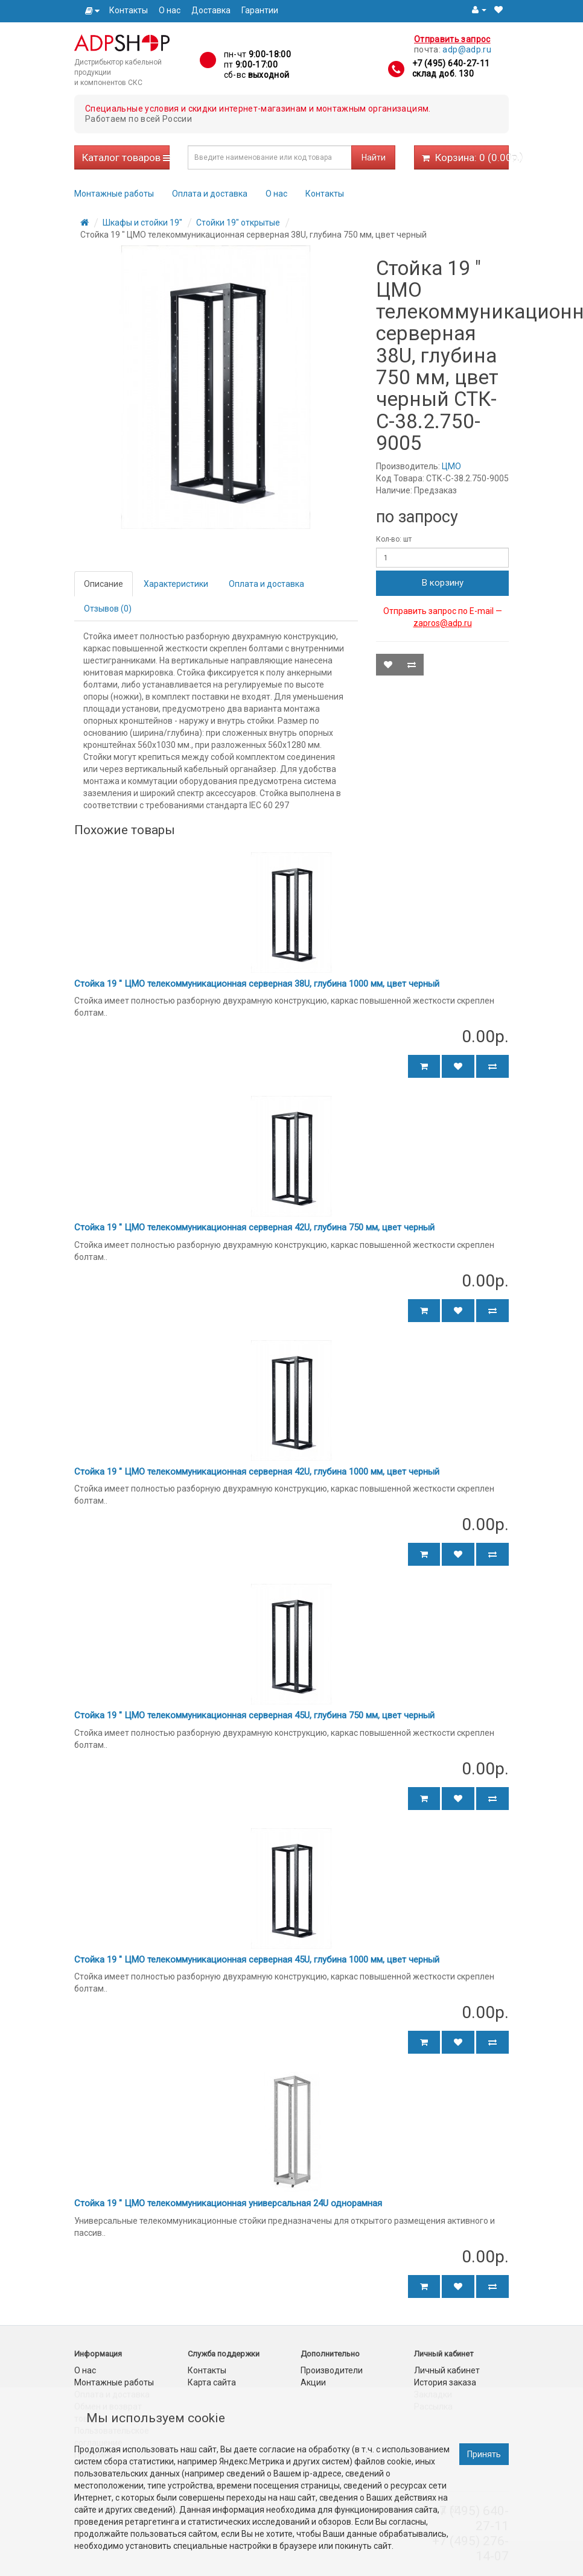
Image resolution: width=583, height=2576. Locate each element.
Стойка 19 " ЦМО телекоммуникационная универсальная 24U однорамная (228, 2203)
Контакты (128, 10)
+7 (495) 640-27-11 (450, 63)
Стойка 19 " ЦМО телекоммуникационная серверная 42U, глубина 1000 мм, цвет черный (256, 1471)
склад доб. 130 (443, 73)
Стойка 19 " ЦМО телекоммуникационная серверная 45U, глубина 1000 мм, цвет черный (256, 1959)
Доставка (211, 10)
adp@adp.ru (466, 49)
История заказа (445, 2382)
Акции (313, 2382)
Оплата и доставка (209, 193)
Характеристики (176, 584)
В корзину (443, 582)
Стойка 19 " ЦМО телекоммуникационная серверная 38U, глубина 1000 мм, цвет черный (256, 983)
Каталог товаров (126, 157)
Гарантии (259, 10)
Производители (332, 2370)
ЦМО (451, 466)
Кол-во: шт (394, 539)
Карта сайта (212, 2382)
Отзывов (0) (108, 608)
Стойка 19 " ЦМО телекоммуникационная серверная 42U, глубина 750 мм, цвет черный (254, 1227)
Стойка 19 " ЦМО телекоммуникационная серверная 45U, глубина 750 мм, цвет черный (254, 1715)
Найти (374, 157)
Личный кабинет (447, 2370)
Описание (103, 584)
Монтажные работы (114, 193)
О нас (169, 10)
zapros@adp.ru (442, 623)
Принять (484, 2454)
